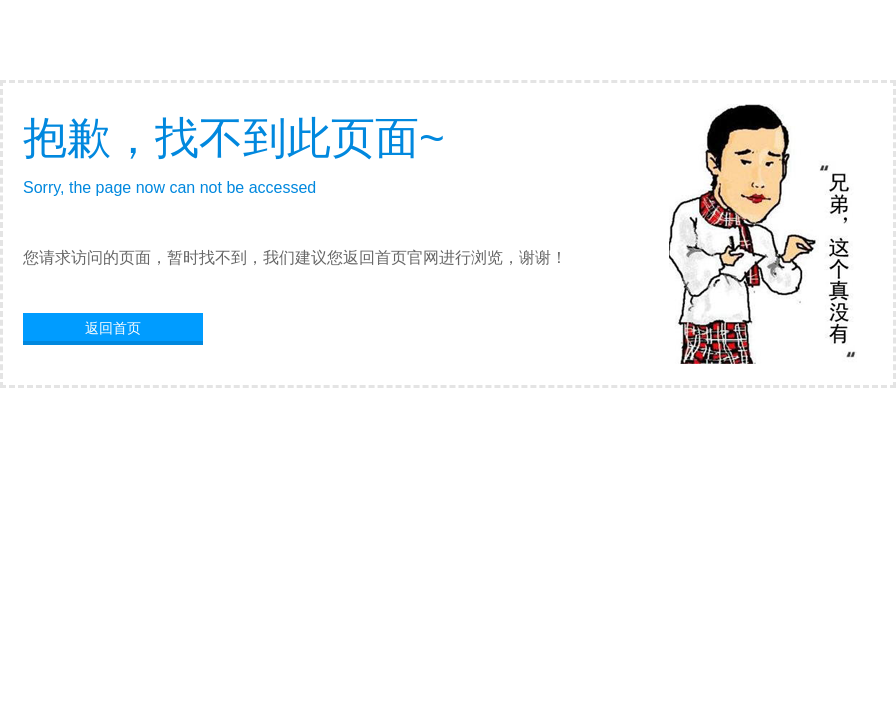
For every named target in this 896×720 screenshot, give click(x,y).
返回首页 (113, 328)
